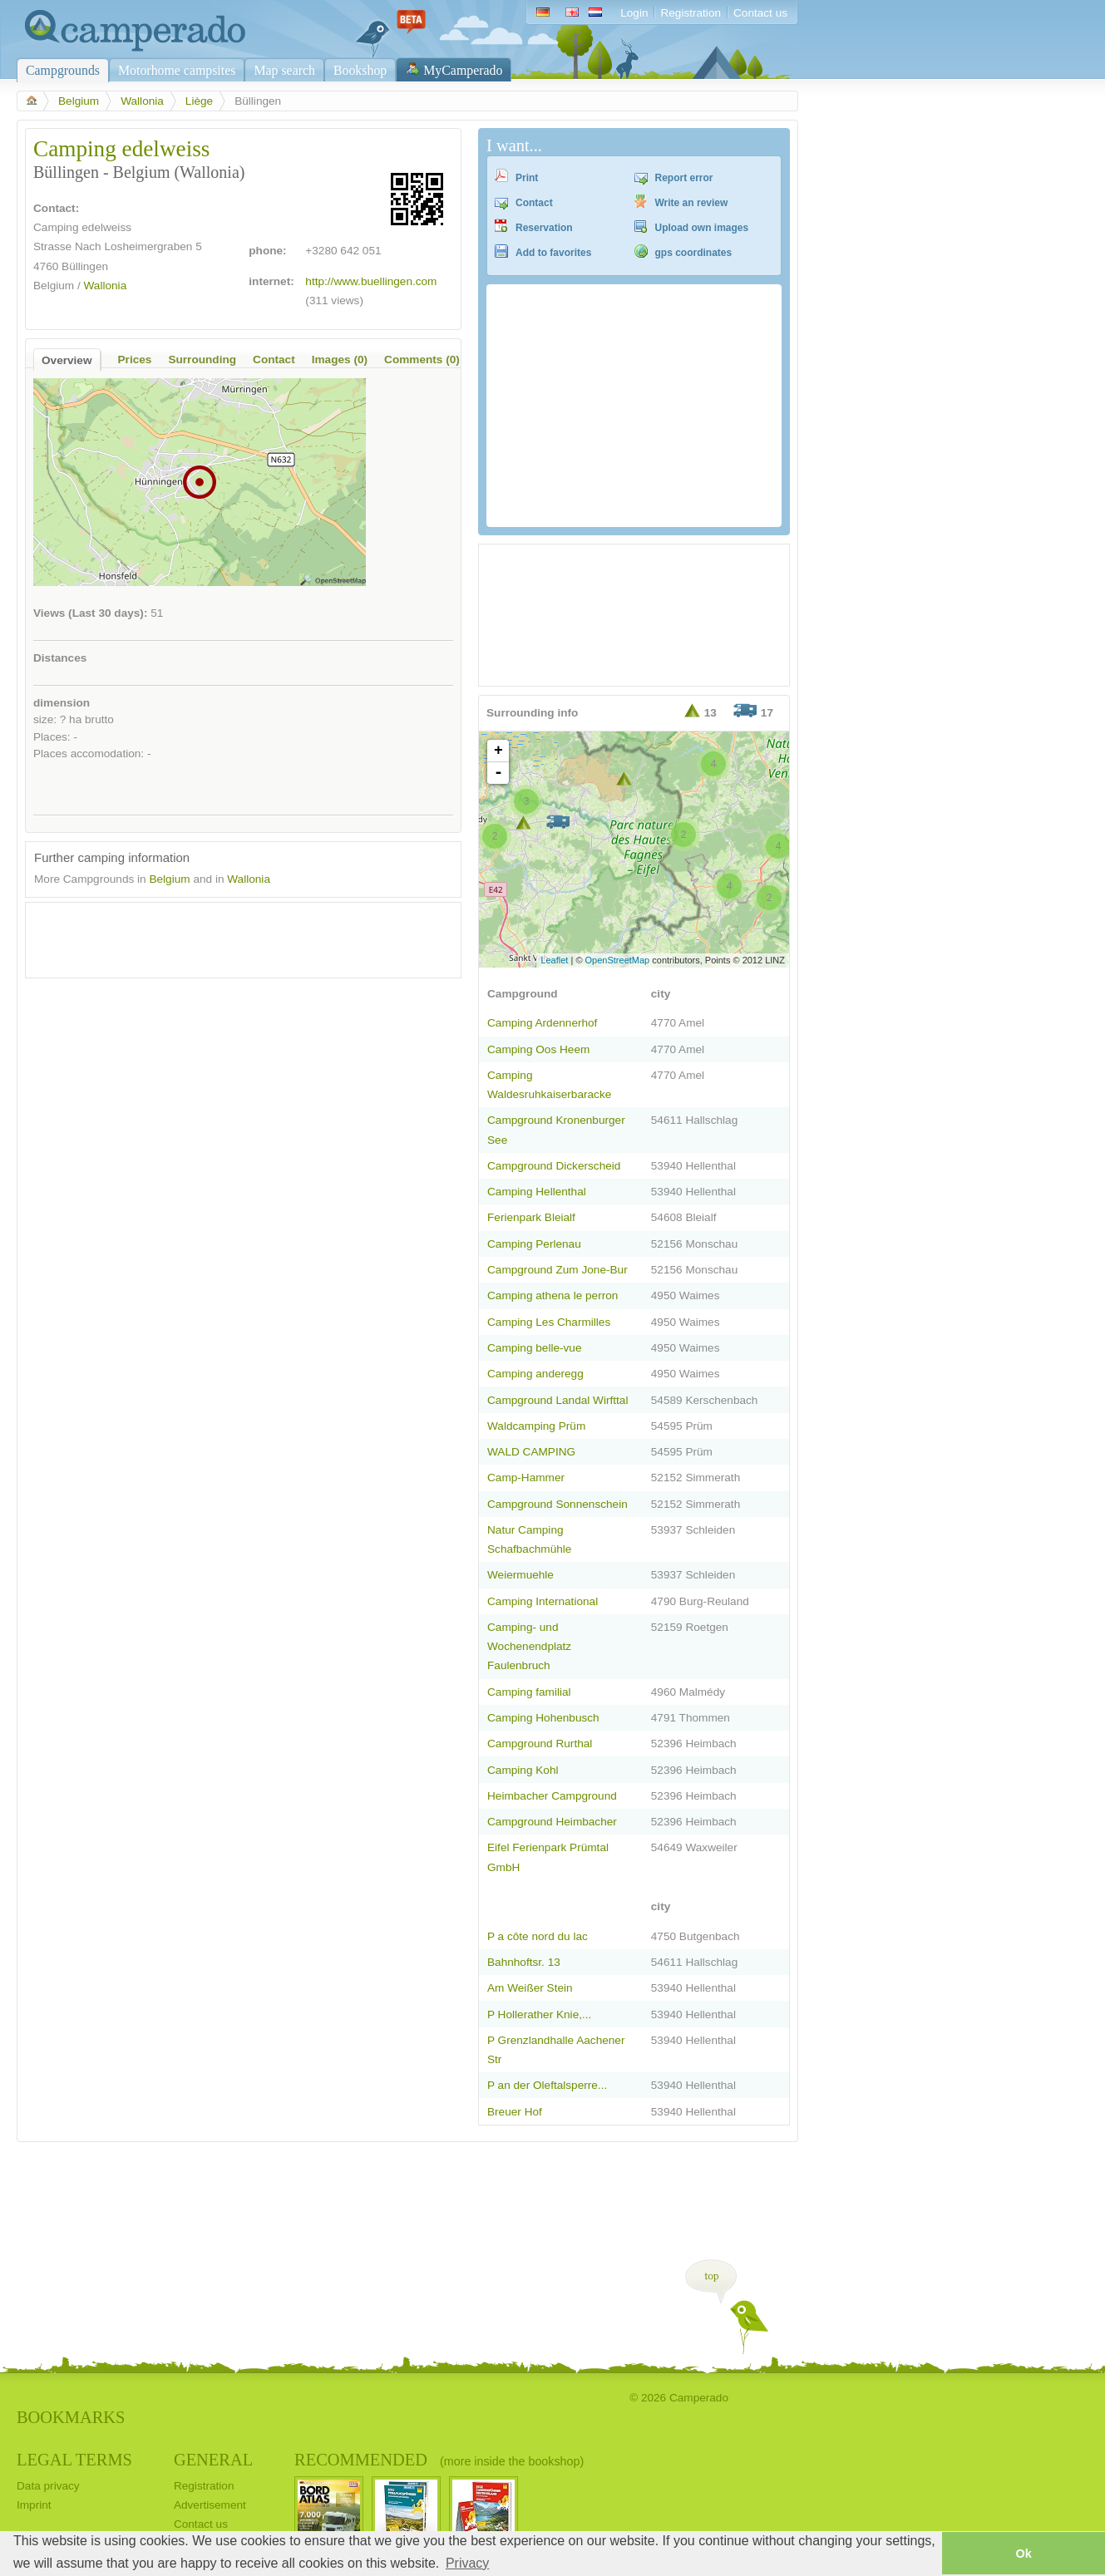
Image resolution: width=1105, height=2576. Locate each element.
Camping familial (529, 1692)
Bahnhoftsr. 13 (523, 1962)
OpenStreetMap (617, 960)
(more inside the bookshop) (512, 2461)
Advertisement (210, 2505)
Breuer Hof (514, 2112)
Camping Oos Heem (538, 1049)
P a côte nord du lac (537, 1936)
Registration (690, 13)
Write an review (691, 203)
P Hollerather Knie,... (539, 2014)
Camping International (542, 1601)
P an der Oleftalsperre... (547, 2085)
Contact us (760, 13)
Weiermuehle (520, 1575)
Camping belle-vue (534, 1348)
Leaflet (554, 960)
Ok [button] (1023, 2553)
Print (527, 178)
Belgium (78, 101)
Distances (59, 658)
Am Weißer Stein (530, 1988)
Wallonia (142, 101)
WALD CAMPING (531, 1452)
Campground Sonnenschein (557, 1504)
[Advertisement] (228, 936)
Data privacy (48, 2486)
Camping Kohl (522, 1770)
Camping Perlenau (534, 1244)
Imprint (34, 2505)
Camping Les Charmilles (548, 1322)
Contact (534, 203)
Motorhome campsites (176, 70)
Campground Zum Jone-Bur (557, 1269)
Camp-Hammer (526, 1477)
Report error (684, 178)
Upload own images (702, 228)
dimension (61, 703)
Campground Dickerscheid (553, 1166)
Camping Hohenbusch (543, 1718)
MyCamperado (462, 70)
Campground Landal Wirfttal (557, 1400)
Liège (199, 101)
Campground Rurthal (539, 1743)
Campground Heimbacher (552, 1821)
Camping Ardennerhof (542, 1023)
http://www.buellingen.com (371, 281)
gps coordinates (694, 253)
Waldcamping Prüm (536, 1426)
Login (634, 13)
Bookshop (360, 70)
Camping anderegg (535, 1373)
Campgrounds (63, 70)
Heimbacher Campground (552, 1796)
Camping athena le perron (552, 1295)
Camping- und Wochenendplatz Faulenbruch (529, 1646)
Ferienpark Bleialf (531, 1217)
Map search (284, 70)
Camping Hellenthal (536, 1191)
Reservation (544, 228)
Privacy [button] (467, 2563)
